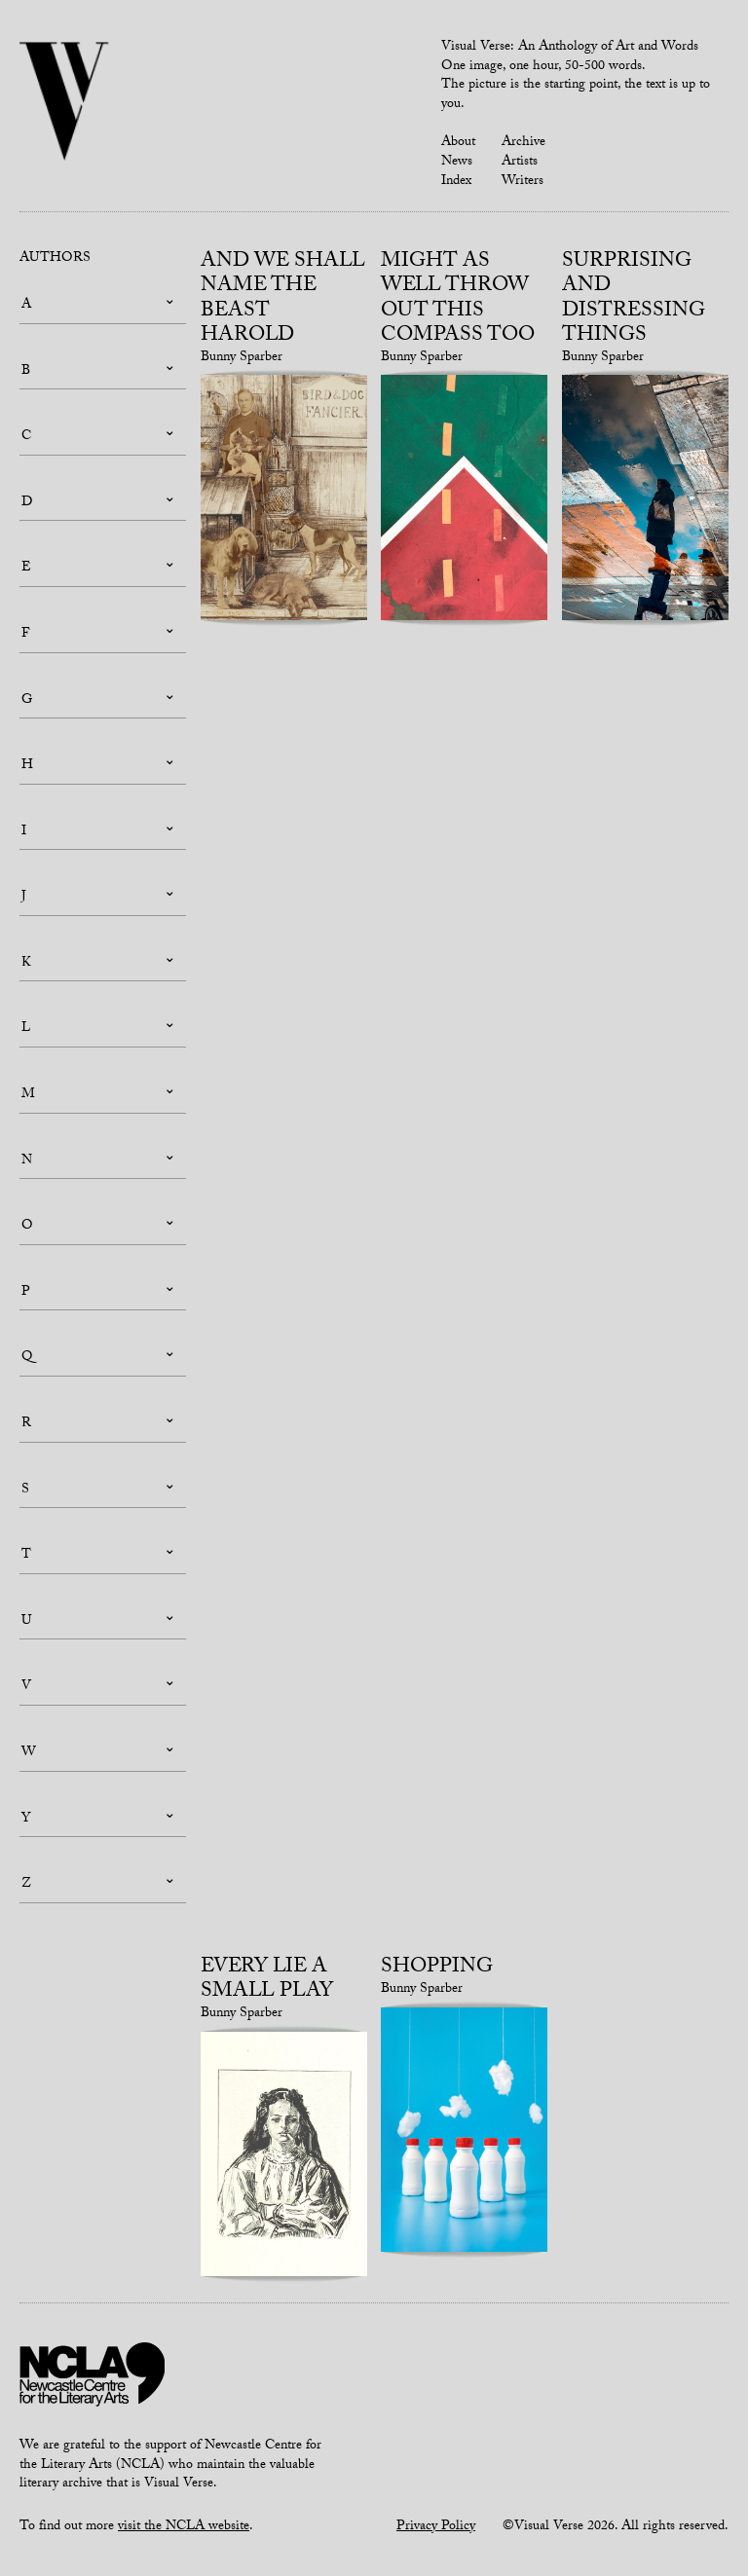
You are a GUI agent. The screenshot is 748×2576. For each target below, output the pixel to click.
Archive (523, 143)
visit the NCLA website (183, 2527)
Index (456, 182)
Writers (522, 182)
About (458, 143)
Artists (520, 162)
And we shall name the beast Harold (283, 299)
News (456, 162)
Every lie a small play (267, 1980)
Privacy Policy (435, 2527)
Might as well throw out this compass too (458, 299)
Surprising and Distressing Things (633, 299)
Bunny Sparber (241, 358)
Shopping (437, 1968)
